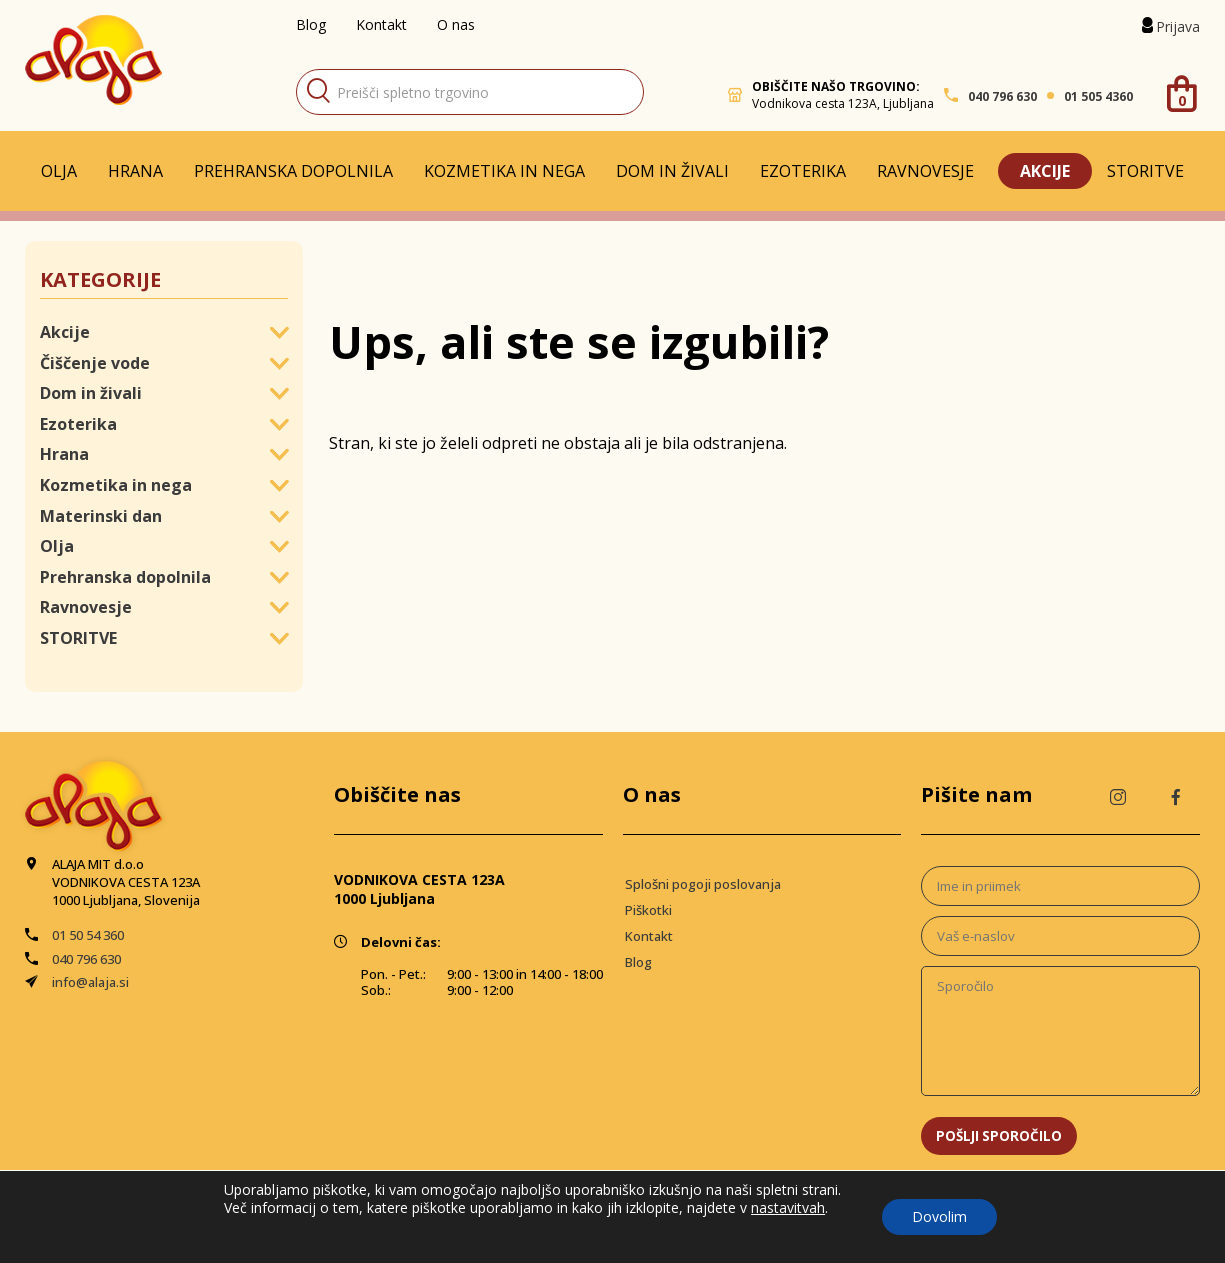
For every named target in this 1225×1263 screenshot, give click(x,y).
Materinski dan (101, 516)
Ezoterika (803, 171)
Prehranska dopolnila (293, 171)
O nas (456, 24)
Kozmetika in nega (504, 171)
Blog (311, 24)
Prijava (1178, 26)
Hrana (135, 171)
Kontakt (381, 24)
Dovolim (939, 1216)
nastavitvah (788, 1208)
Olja (59, 171)
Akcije (1045, 171)
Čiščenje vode (95, 363)
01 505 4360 (1098, 96)
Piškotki (648, 910)
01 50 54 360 (88, 935)
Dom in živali (672, 171)
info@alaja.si (90, 982)
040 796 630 (1002, 96)
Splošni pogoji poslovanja (703, 884)
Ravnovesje (925, 171)
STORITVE (1145, 171)
